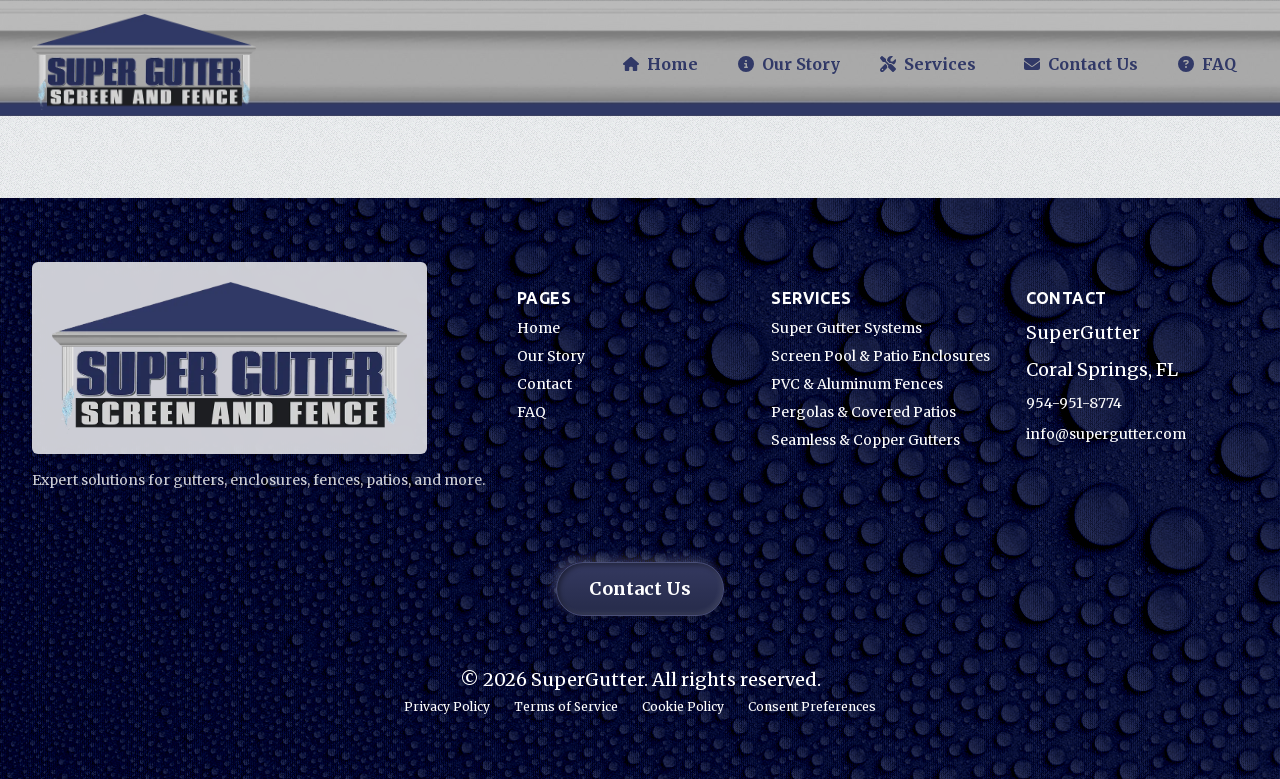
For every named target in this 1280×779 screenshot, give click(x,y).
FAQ (531, 412)
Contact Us (640, 588)
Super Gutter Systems (846, 328)
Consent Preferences (812, 706)
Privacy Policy (447, 706)
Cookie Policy (683, 706)
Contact (544, 384)
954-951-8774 (1074, 403)
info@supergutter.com (1106, 434)
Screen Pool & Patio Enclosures (880, 356)
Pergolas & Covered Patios (863, 412)
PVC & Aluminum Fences (857, 384)
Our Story (551, 356)
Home (538, 328)
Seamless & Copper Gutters (865, 440)
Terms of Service (566, 706)
